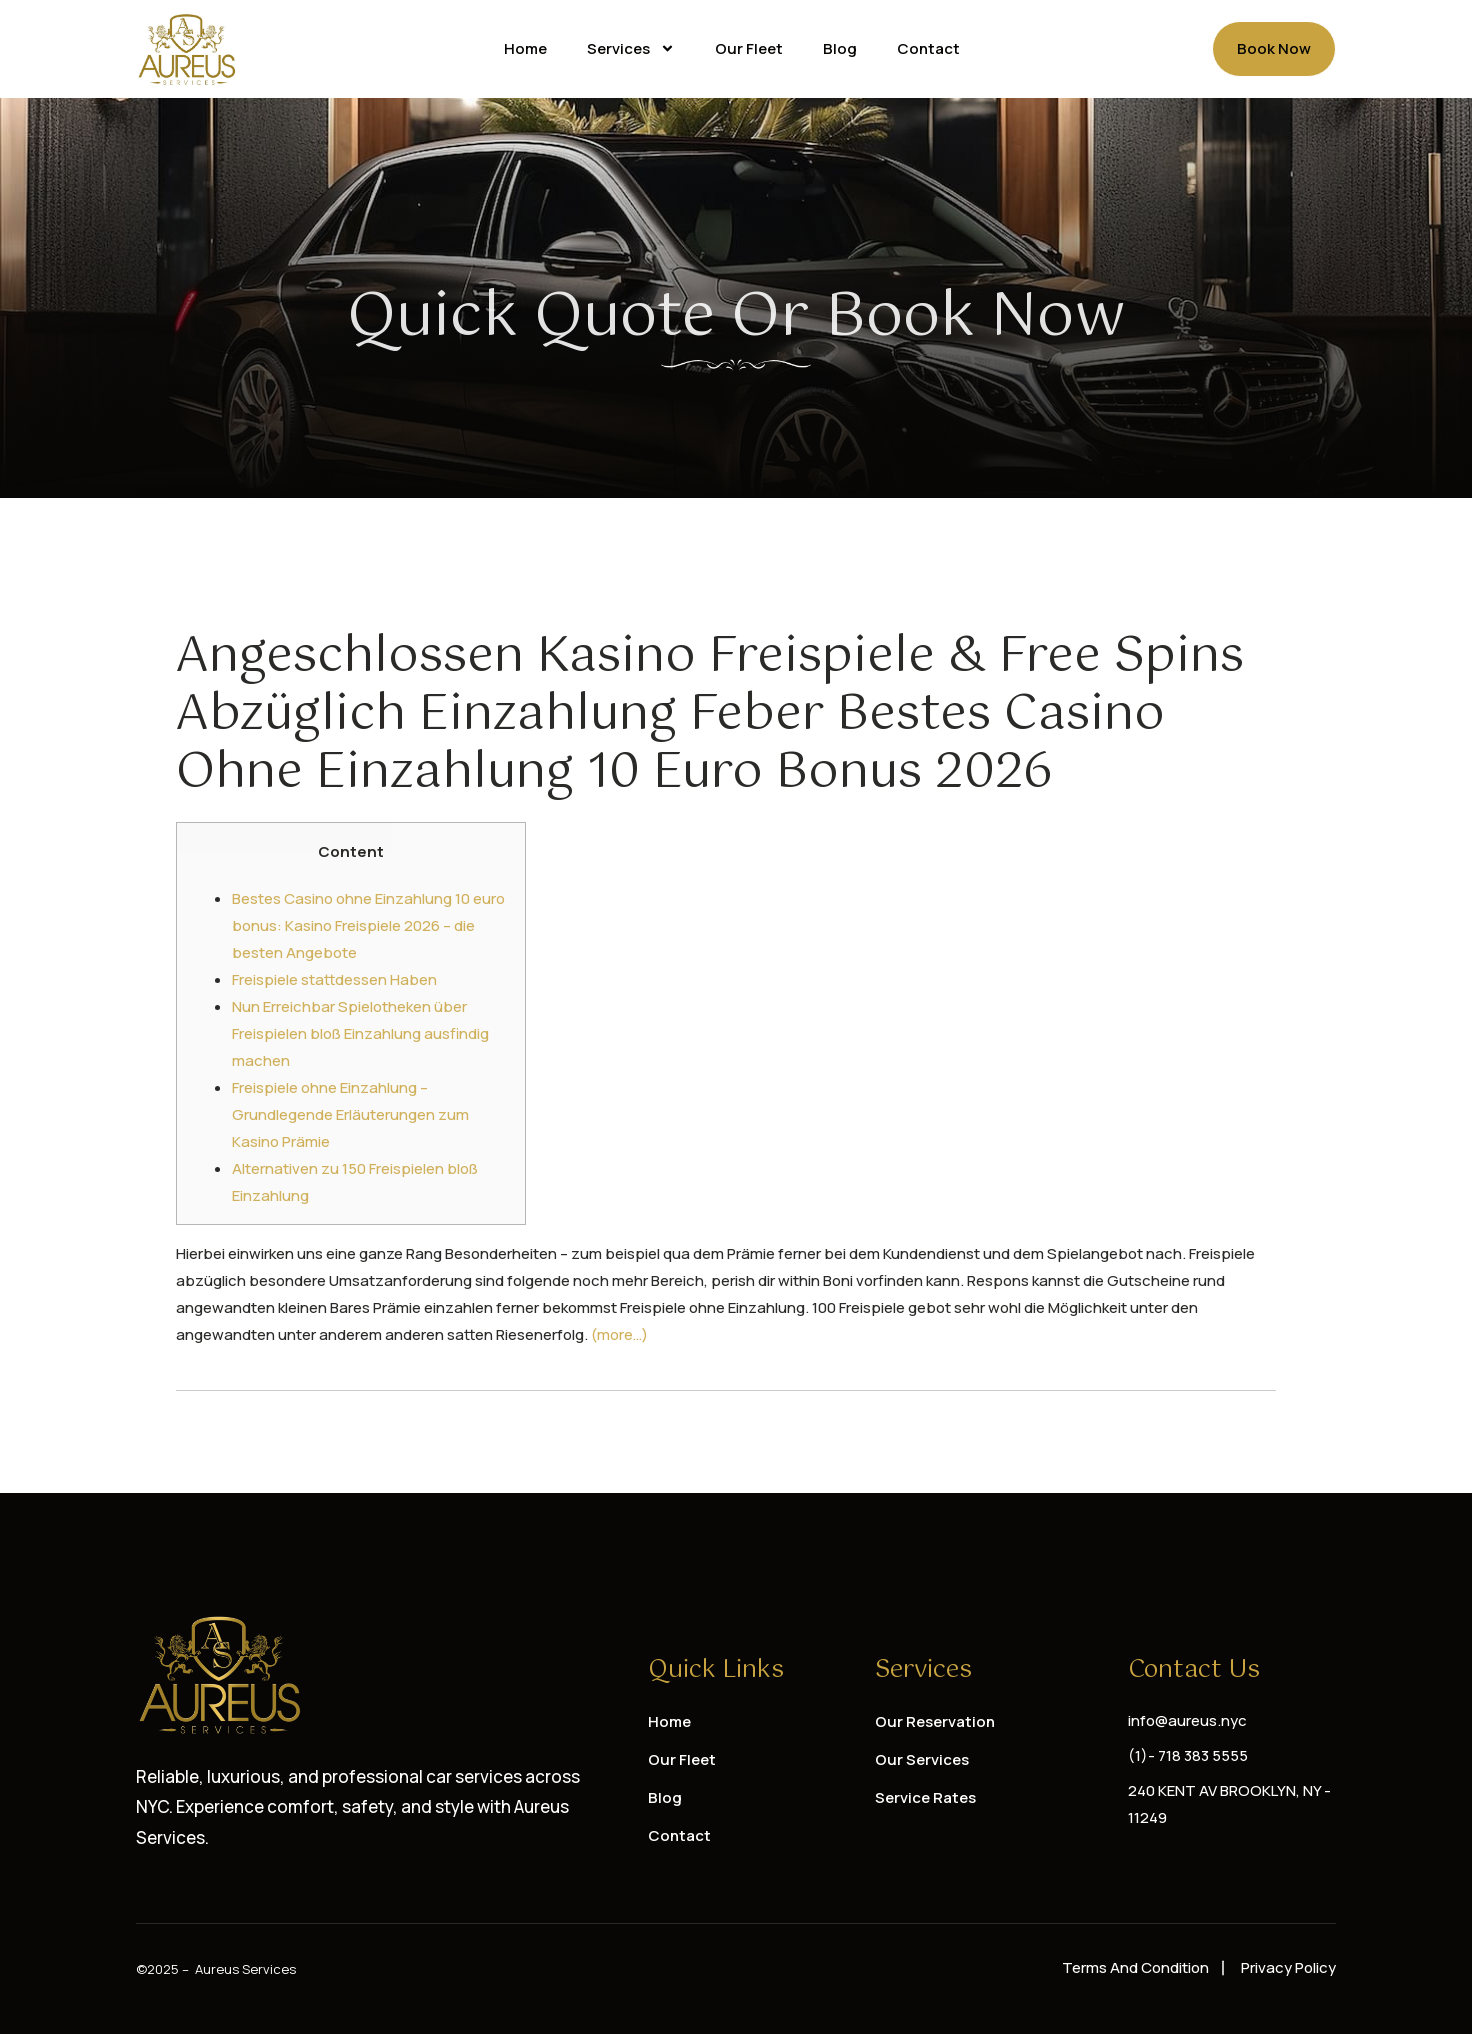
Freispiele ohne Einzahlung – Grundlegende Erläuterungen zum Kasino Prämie (350, 1114)
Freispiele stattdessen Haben (334, 979)
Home (525, 48)
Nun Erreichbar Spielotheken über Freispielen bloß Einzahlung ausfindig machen (360, 1033)
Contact (928, 48)
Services (631, 48)
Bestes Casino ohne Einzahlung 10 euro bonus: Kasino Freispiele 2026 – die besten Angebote (368, 925)
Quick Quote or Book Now (736, 318)
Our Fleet (749, 48)
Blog (840, 48)
